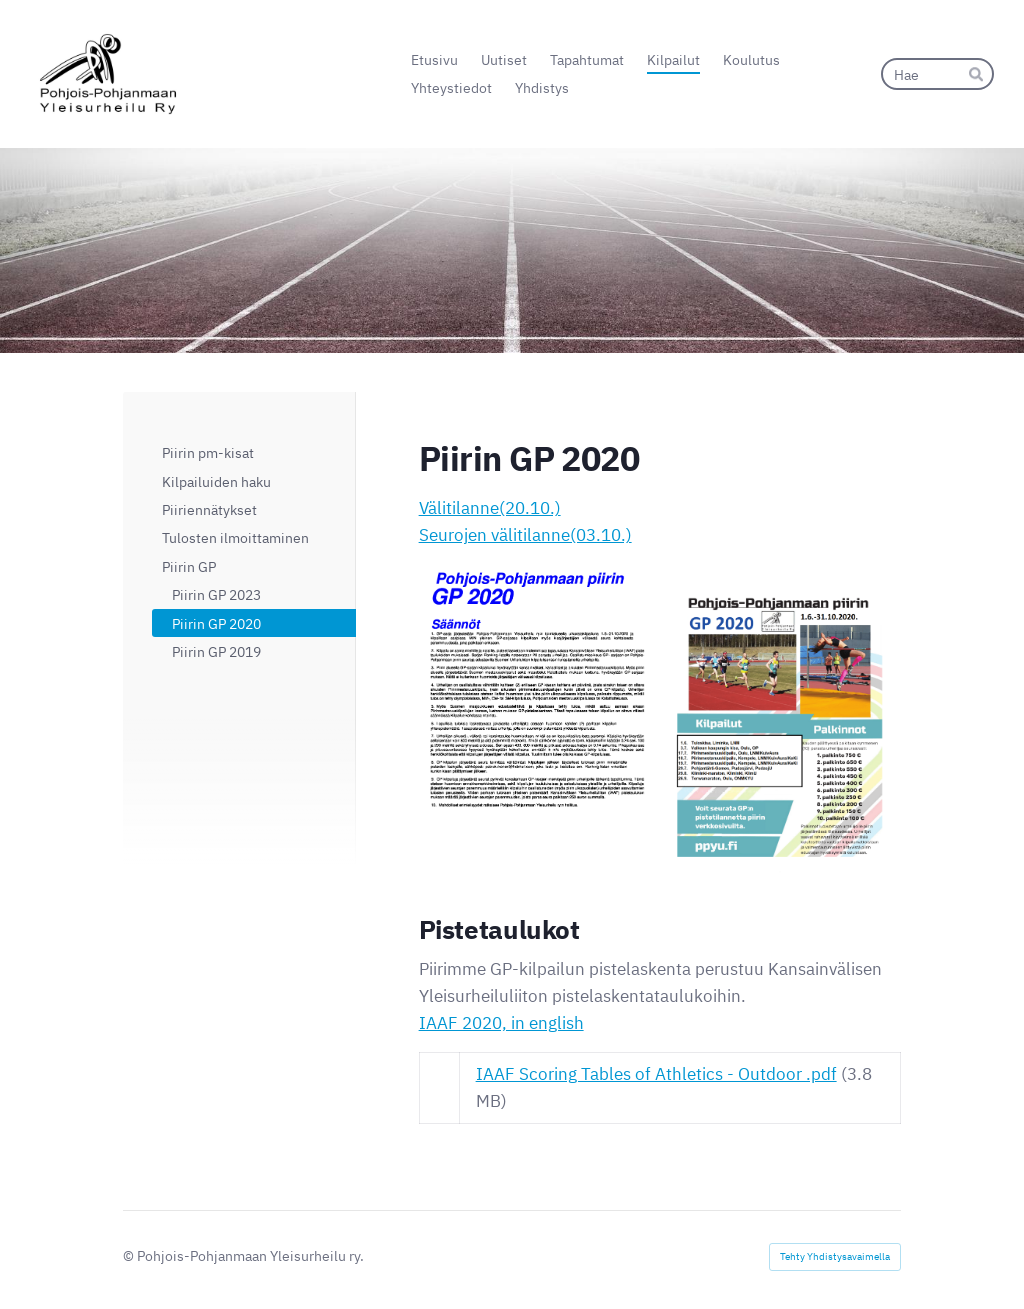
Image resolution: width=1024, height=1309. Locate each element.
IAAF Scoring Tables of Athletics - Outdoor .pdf (656, 1074)
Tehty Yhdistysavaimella (835, 1256)
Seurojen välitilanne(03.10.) (525, 535)
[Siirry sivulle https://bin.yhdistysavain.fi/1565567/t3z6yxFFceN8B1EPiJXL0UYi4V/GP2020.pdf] (783, 731)
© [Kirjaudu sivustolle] (130, 1255)
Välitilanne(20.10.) (490, 508)
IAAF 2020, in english (501, 1023)
